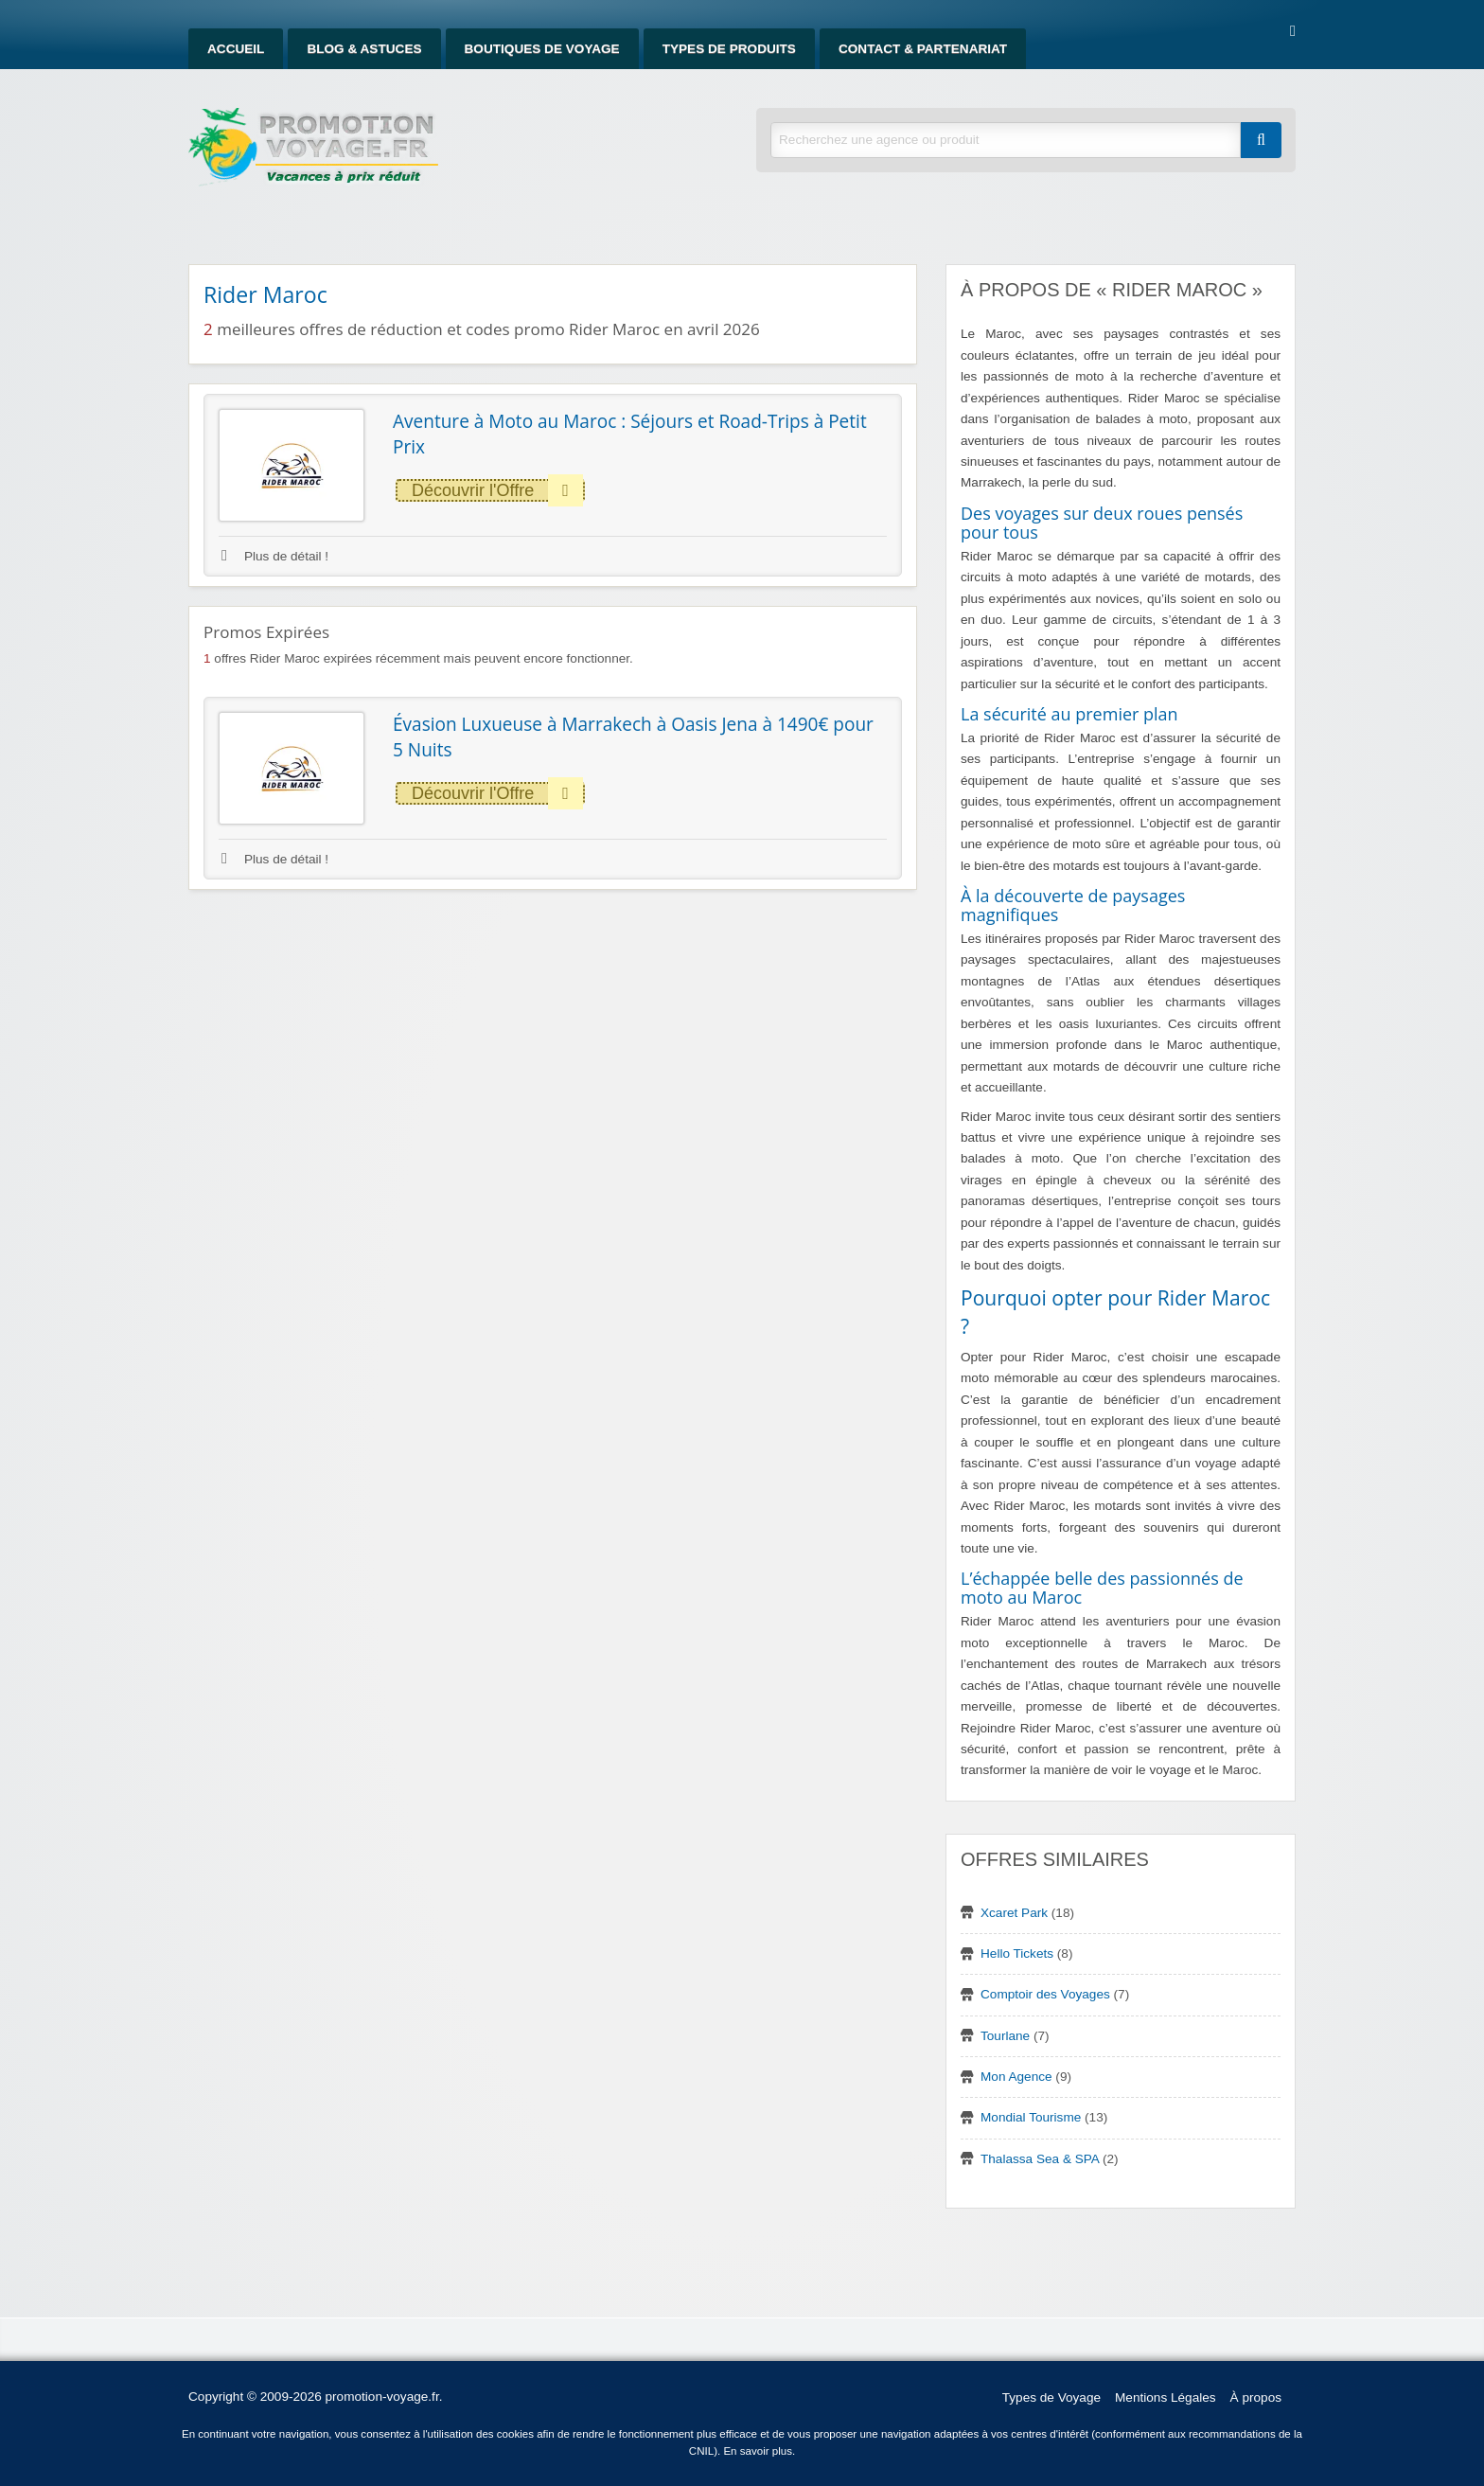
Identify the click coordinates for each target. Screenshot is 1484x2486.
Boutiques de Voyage (542, 49)
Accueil (235, 49)
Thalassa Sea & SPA (1039, 2159)
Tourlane (1005, 2036)
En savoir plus (757, 2451)
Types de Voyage (1051, 2397)
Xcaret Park (1014, 1913)
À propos (1255, 2397)
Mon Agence (1016, 2076)
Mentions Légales (1165, 2397)
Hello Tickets (1016, 1953)
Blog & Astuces (364, 49)
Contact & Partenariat (923, 49)
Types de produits (729, 49)
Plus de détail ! (274, 556)
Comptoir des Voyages (1045, 1994)
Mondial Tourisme (1030, 2117)
